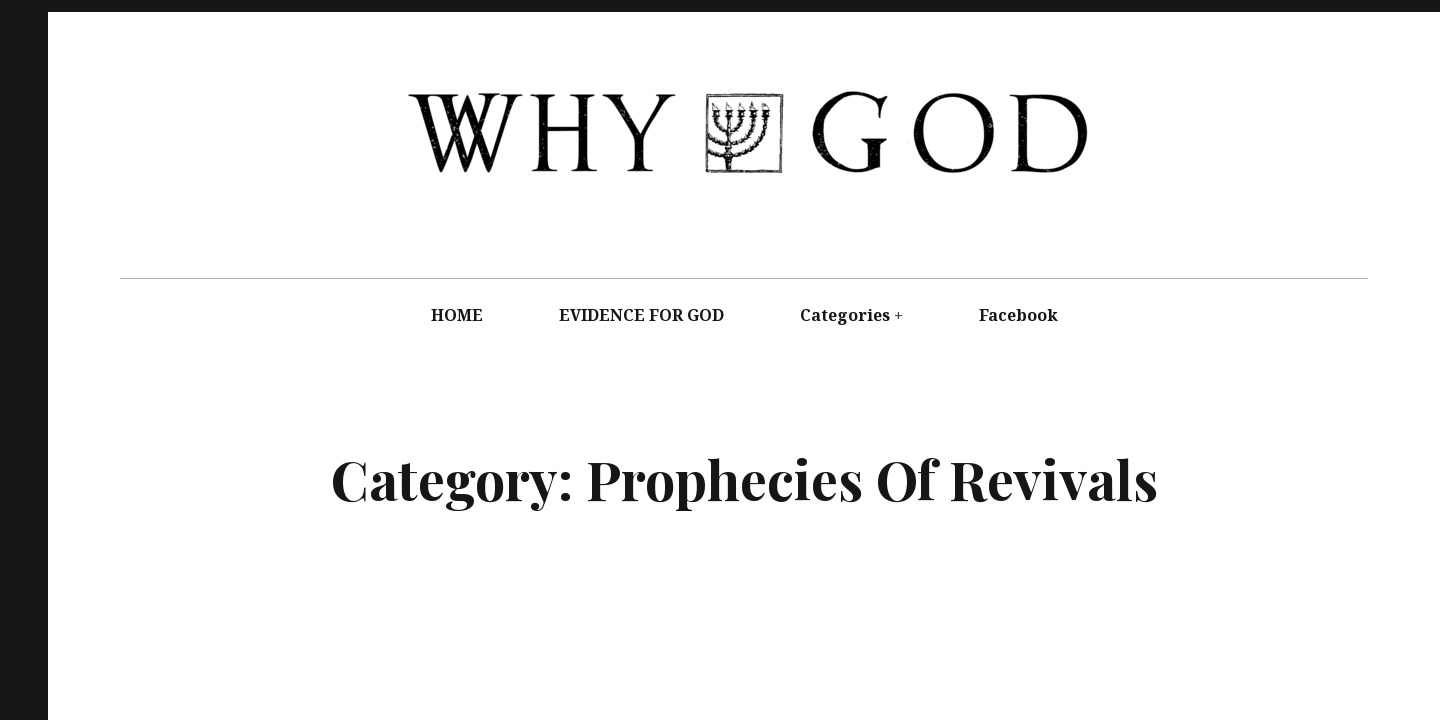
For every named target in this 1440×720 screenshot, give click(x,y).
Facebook (1018, 315)
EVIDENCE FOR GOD (641, 315)
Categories (845, 315)
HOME (457, 315)
